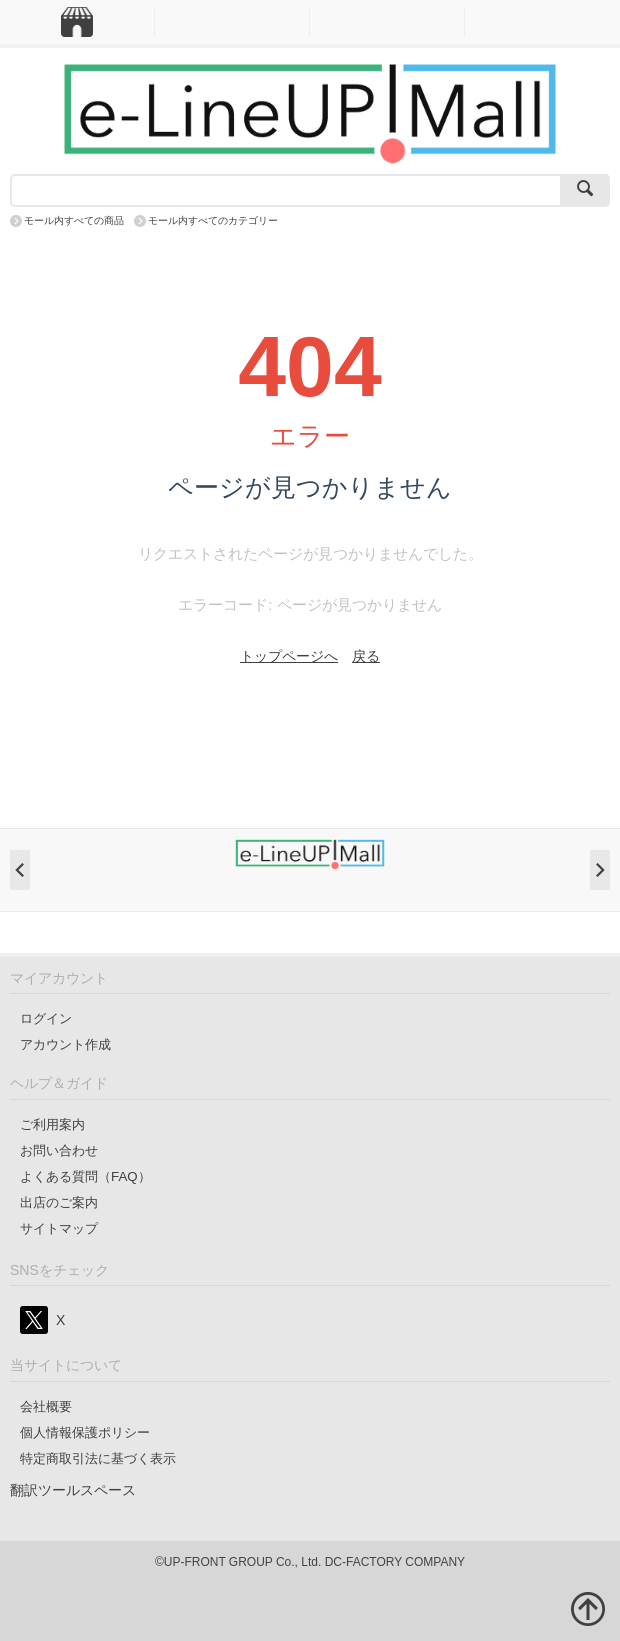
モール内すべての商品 (74, 220)
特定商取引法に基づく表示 (98, 1458)
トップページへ (289, 656)
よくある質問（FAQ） (85, 1176)
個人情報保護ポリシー (85, 1432)
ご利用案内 (52, 1124)
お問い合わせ (59, 1150)
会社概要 (46, 1406)
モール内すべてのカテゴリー (213, 220)
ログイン (46, 1018)
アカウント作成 (65, 1044)
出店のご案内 (59, 1202)
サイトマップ (59, 1228)
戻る (366, 656)
